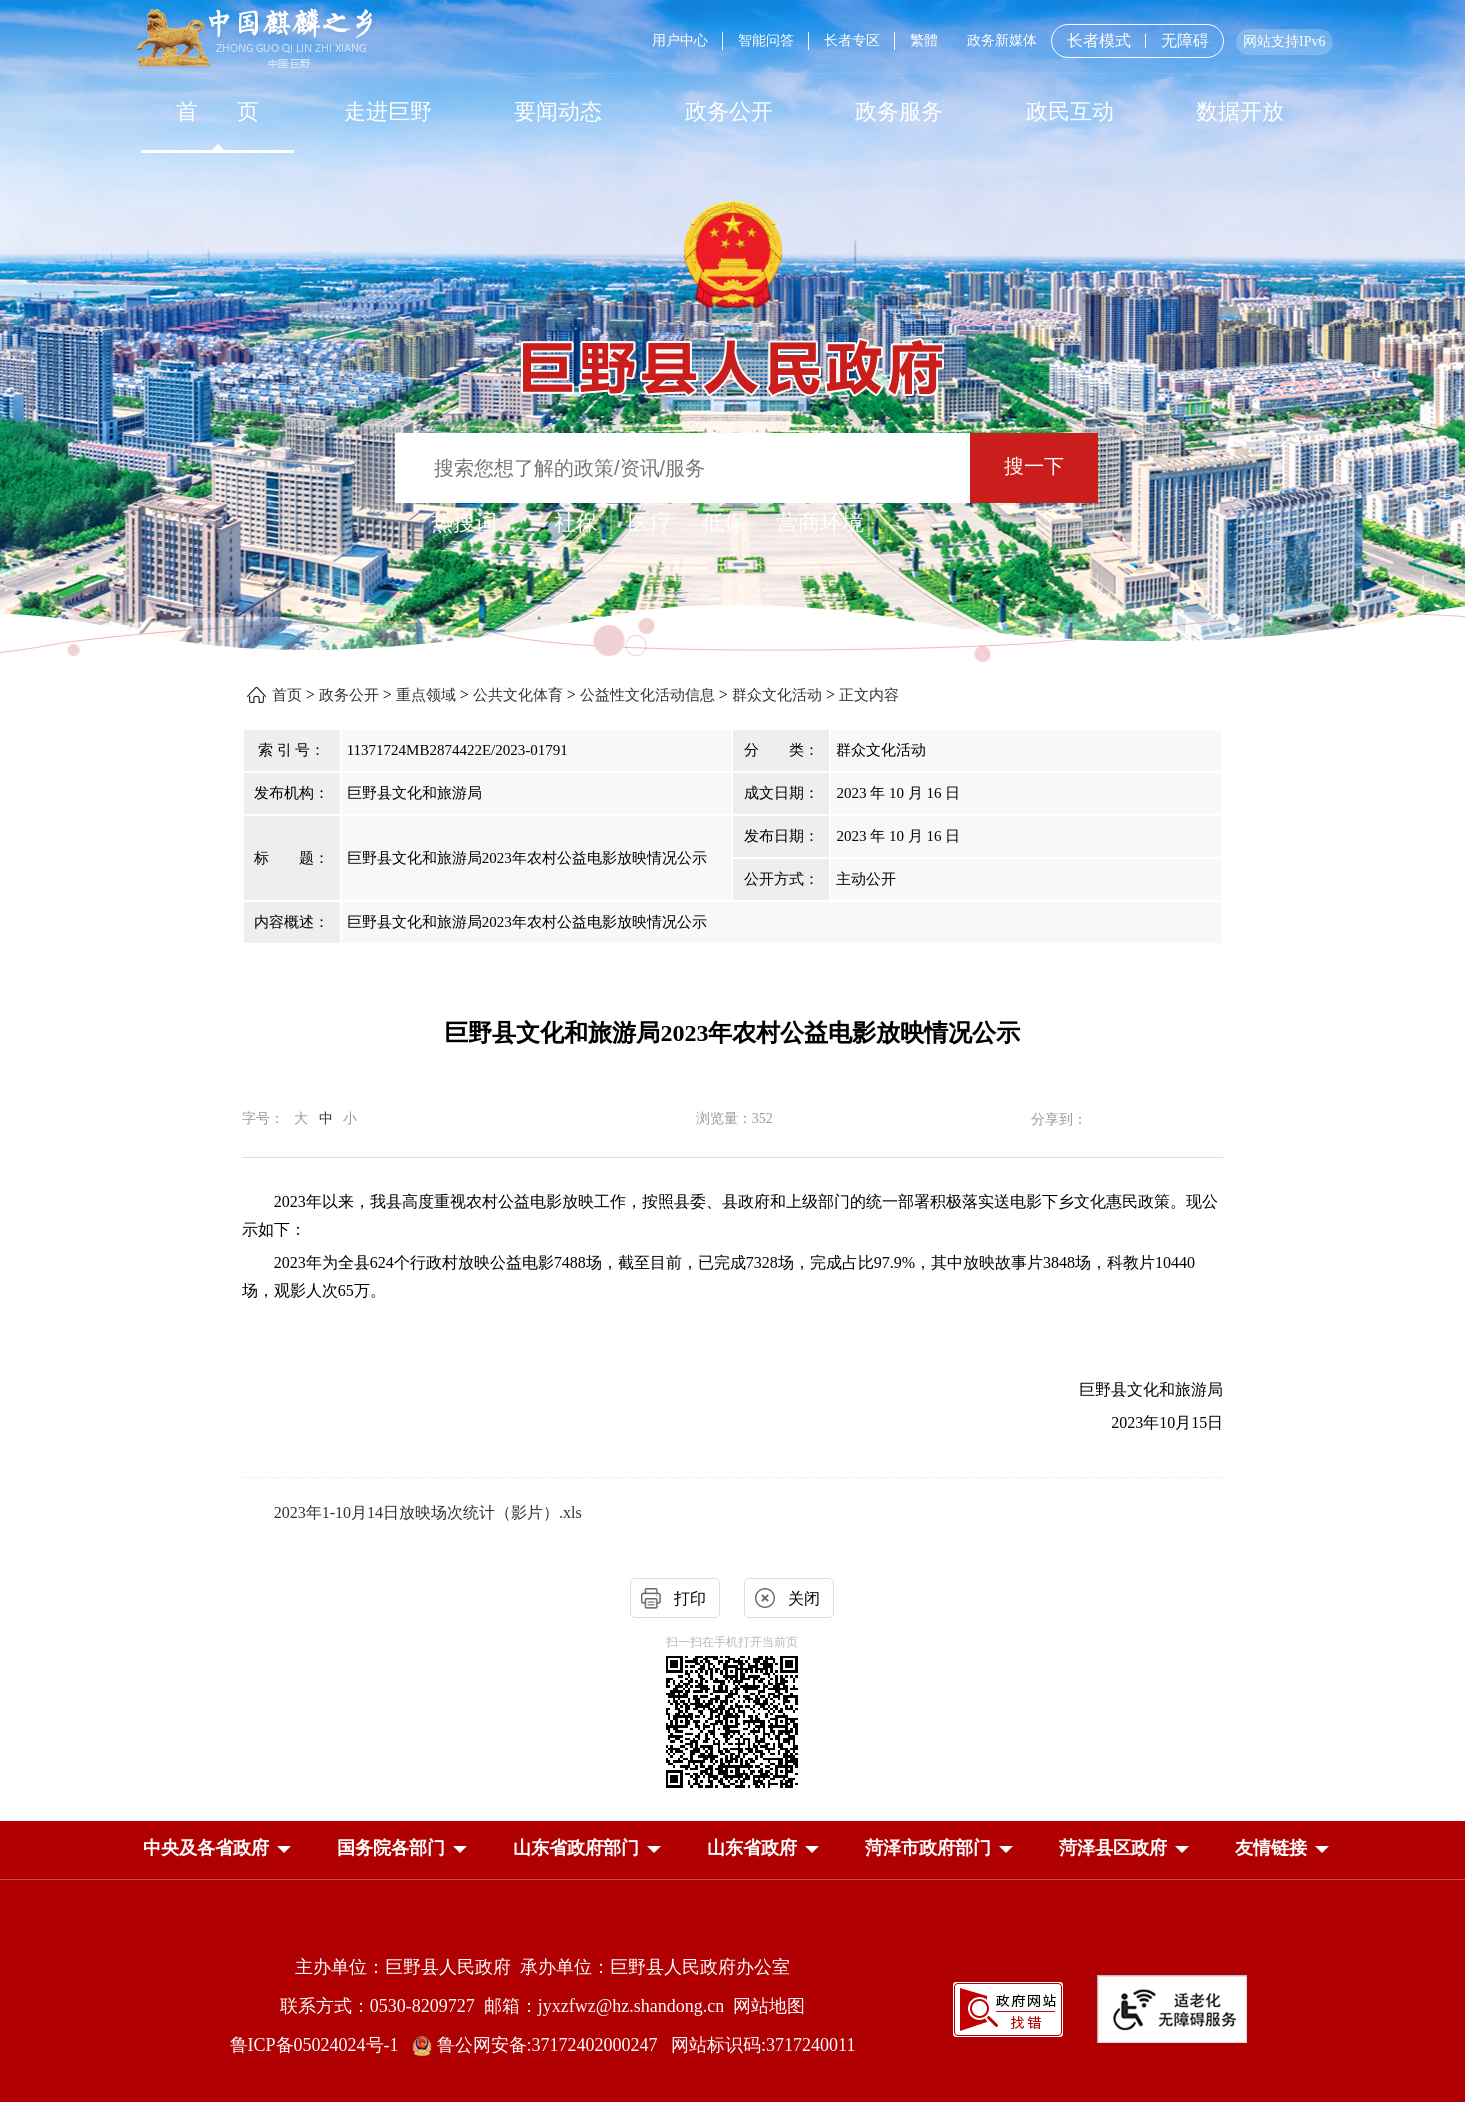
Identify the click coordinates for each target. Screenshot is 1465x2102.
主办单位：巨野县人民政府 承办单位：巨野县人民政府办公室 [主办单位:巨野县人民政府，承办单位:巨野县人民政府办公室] (542, 1967)
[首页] (218, 111)
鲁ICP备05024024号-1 (319, 2045)
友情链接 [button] (1271, 1848)
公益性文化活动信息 (647, 695)
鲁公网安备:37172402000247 (541, 2045)
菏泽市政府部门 (928, 1848)
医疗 (650, 522)
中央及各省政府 (206, 1848)
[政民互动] (1069, 111)
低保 (724, 522)
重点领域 (426, 695)
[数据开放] (1240, 111)
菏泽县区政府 (1113, 1848)
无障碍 (1185, 41)
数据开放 (1240, 111)
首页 (287, 695)
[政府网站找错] (1008, 2007)
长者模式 (1099, 40)
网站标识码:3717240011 (763, 2045)
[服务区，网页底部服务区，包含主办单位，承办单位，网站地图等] (733, 1990)
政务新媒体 (1002, 40)
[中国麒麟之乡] (254, 39)
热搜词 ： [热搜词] (478, 522)
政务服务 (899, 111)
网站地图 (769, 2006)
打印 (690, 1598)
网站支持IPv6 (1284, 41)
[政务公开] (729, 111)
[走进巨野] (388, 111)
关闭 (804, 1598)
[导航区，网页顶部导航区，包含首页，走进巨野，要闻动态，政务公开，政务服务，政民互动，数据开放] (733, 111)
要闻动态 (558, 111)
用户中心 (680, 40)
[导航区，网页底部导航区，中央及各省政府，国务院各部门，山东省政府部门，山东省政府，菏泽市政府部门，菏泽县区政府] (733, 1850)
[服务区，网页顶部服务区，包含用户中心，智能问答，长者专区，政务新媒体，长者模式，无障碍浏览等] (984, 41)
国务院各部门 (391, 1848)
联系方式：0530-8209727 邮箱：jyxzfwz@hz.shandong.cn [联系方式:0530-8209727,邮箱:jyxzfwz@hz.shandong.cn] (507, 2006)
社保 (576, 522)
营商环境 (820, 522)
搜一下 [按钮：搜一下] (1034, 466)
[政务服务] (899, 111)
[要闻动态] (558, 111)
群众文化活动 (777, 695)
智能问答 (766, 40)
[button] (206, 1848)
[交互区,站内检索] (732, 470)
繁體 (924, 40)
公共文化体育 (518, 695)
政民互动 (1070, 111)
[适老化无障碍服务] (1172, 2009)
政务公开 (729, 111)
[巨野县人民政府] (733, 356)
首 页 (217, 111)
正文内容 (869, 695)
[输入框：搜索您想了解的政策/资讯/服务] (682, 468)
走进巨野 (388, 111)
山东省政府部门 (576, 1848)
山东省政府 (752, 1848)
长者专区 (852, 40)
